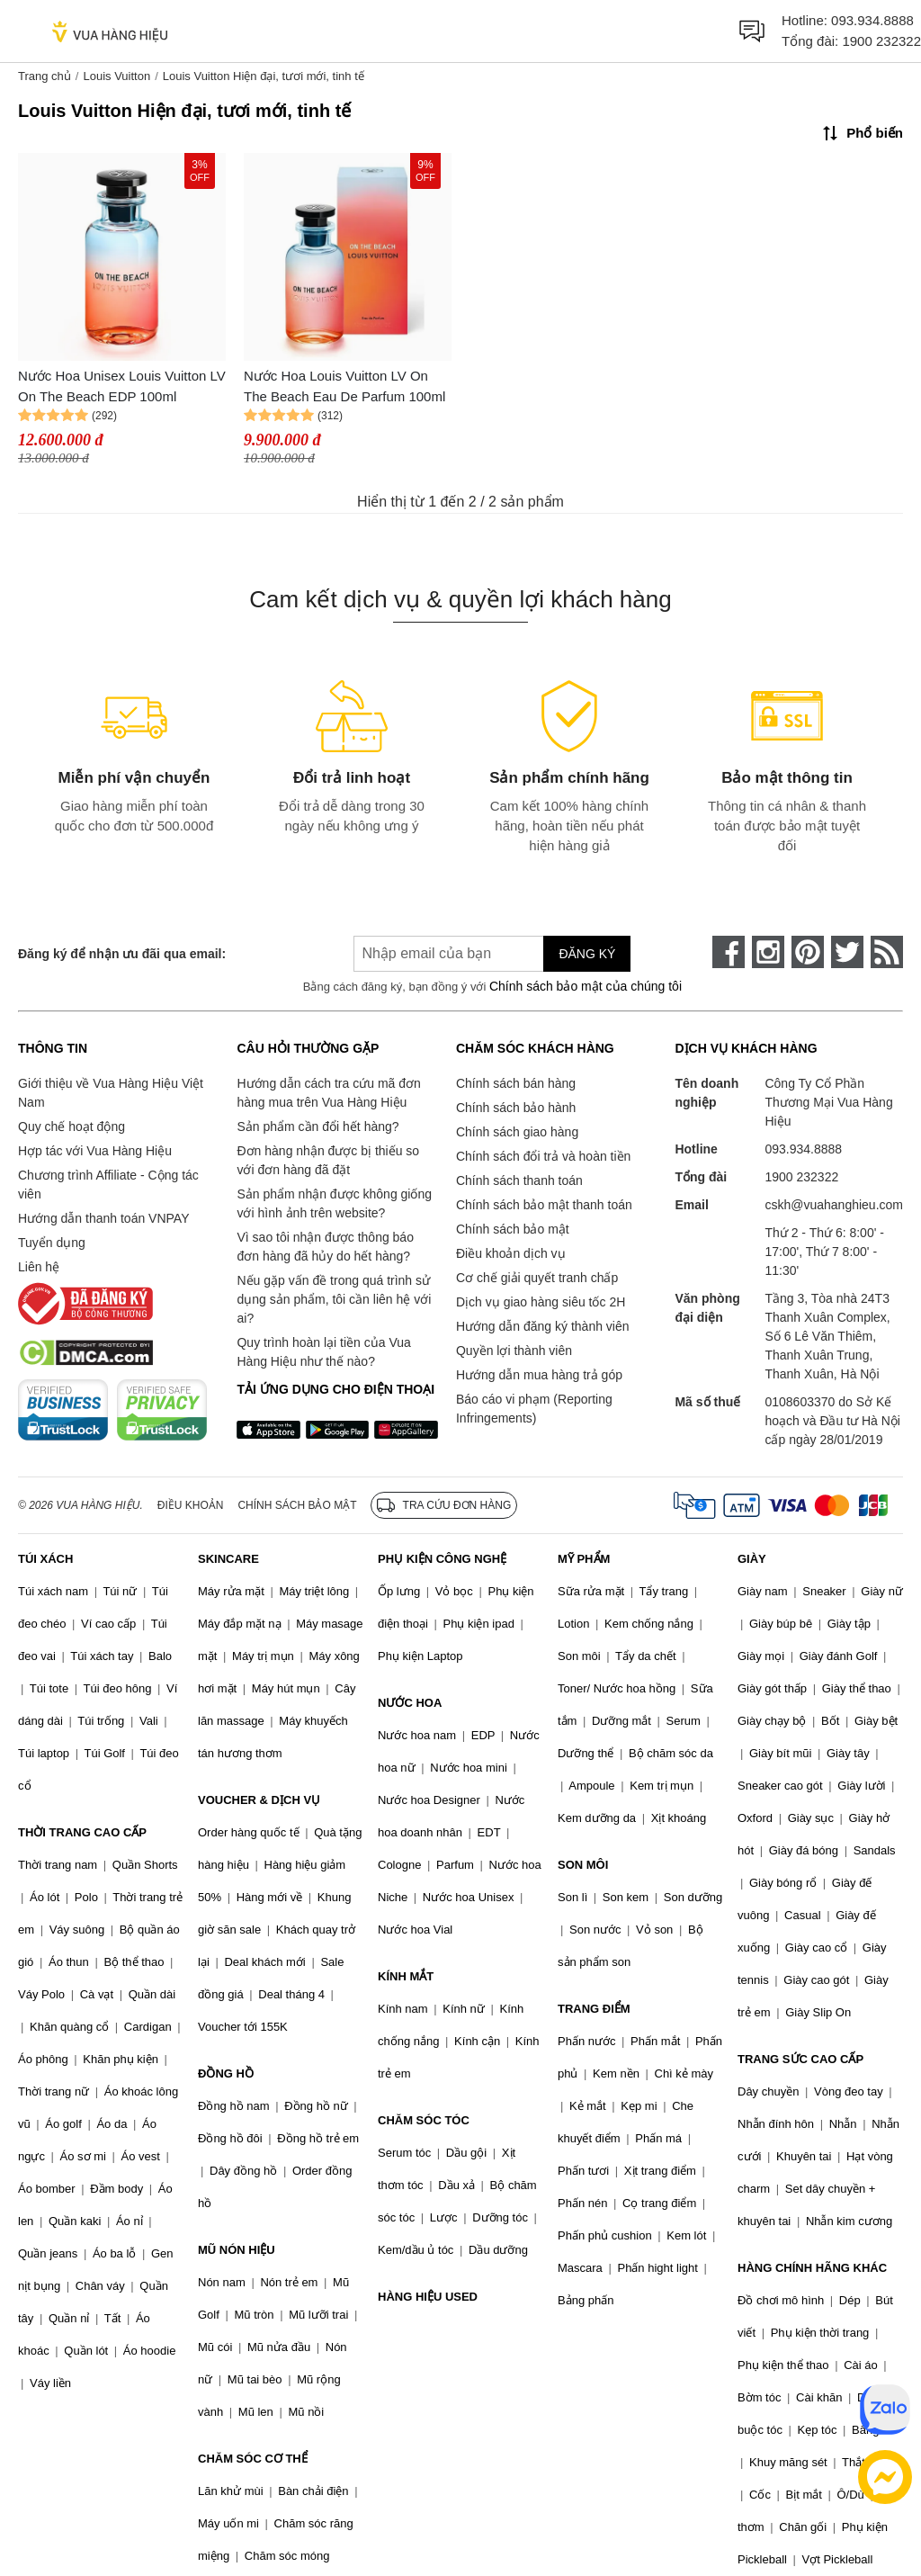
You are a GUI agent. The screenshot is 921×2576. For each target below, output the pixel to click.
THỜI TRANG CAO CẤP (82, 1832)
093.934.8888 (872, 20)
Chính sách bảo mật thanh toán (544, 1205)
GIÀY (752, 1559)
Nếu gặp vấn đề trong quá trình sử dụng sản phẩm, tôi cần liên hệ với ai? (334, 1299)
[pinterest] (807, 952)
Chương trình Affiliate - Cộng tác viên (108, 1184)
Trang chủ (44, 76)
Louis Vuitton (116, 76)
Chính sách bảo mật (512, 1229)
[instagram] (768, 952)
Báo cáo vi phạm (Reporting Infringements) (534, 1408)
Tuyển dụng (51, 1242)
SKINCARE (228, 1559)
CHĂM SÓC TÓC (423, 2120)
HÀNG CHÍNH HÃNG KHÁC (812, 2268)
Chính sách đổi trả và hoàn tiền (543, 1156)
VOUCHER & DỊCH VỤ (259, 1800)
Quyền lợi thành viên (514, 1350)
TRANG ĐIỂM (594, 2008)
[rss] (887, 952)
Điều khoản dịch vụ (511, 1253)
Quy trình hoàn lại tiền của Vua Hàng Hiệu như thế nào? (323, 1352)
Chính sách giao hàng (517, 1132)
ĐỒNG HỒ (226, 2073)
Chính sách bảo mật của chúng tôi (585, 986)
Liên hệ (38, 1267)
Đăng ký (587, 954)
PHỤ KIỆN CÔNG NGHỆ (442, 1559)
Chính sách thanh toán (519, 1180)
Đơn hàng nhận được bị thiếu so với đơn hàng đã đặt (328, 1160)
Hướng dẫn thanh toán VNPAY (103, 1218)
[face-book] (728, 952)
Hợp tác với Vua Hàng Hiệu (95, 1151)
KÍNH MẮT (406, 1976)
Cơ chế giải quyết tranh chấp (537, 1277)
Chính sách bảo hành (516, 1107)
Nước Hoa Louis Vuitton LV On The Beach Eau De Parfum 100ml (344, 386)
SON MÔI (583, 1864)
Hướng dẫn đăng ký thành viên (543, 1326)
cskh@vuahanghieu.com (834, 1205)
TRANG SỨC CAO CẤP (800, 2059)
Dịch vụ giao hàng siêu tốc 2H (540, 1302)
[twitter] (847, 952)
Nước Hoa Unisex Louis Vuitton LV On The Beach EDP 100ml (122, 386)
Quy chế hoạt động (71, 1126)
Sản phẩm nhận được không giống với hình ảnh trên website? (334, 1203)
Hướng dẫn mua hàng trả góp (539, 1375)
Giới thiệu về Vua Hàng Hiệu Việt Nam (110, 1092)
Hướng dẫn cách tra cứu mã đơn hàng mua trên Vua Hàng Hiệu (328, 1092)
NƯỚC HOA (410, 1703)
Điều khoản (190, 1505)
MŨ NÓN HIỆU (236, 2250)
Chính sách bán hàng (516, 1083)
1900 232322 (881, 41)
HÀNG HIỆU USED (428, 2296)
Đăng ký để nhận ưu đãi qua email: (122, 954)
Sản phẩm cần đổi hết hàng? (317, 1126)
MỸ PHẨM (584, 1559)
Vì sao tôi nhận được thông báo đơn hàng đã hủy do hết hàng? (325, 1246)
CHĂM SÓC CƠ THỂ (253, 2458)
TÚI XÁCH (45, 1559)
